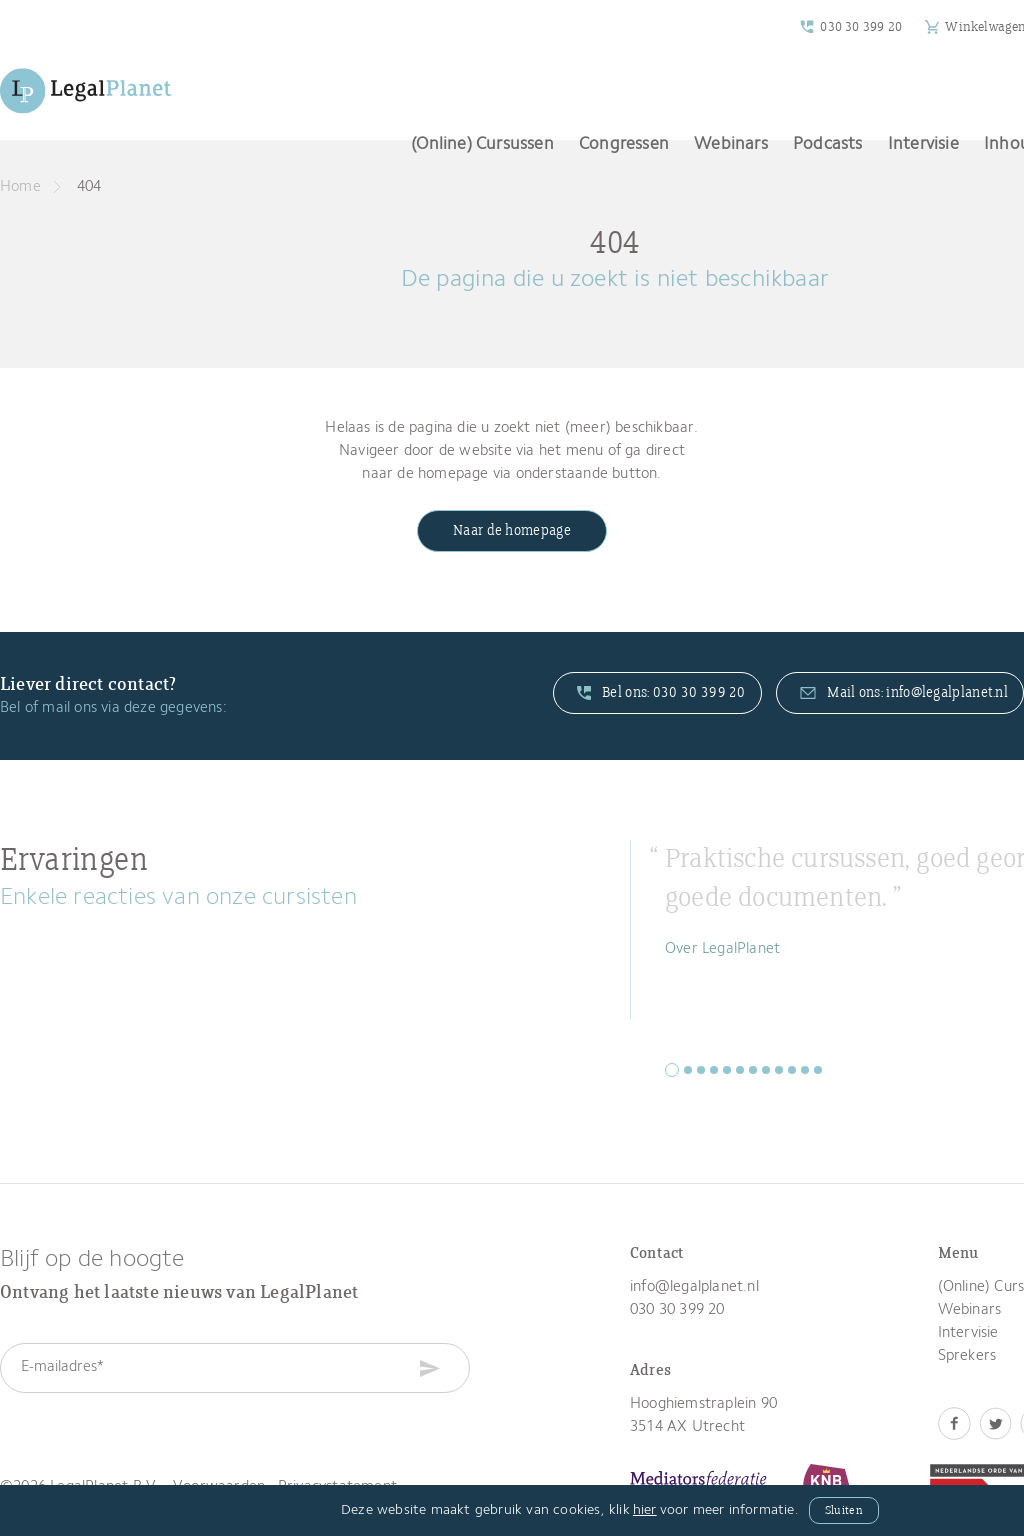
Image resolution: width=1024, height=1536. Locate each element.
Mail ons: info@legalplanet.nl (904, 693)
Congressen (624, 144)
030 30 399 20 (861, 27)
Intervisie (923, 144)
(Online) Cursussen (482, 144)
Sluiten (844, 1510)
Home (20, 187)
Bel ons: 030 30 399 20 (661, 693)
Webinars (731, 144)
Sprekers (967, 1356)
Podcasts (828, 144)
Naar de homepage (512, 531)
